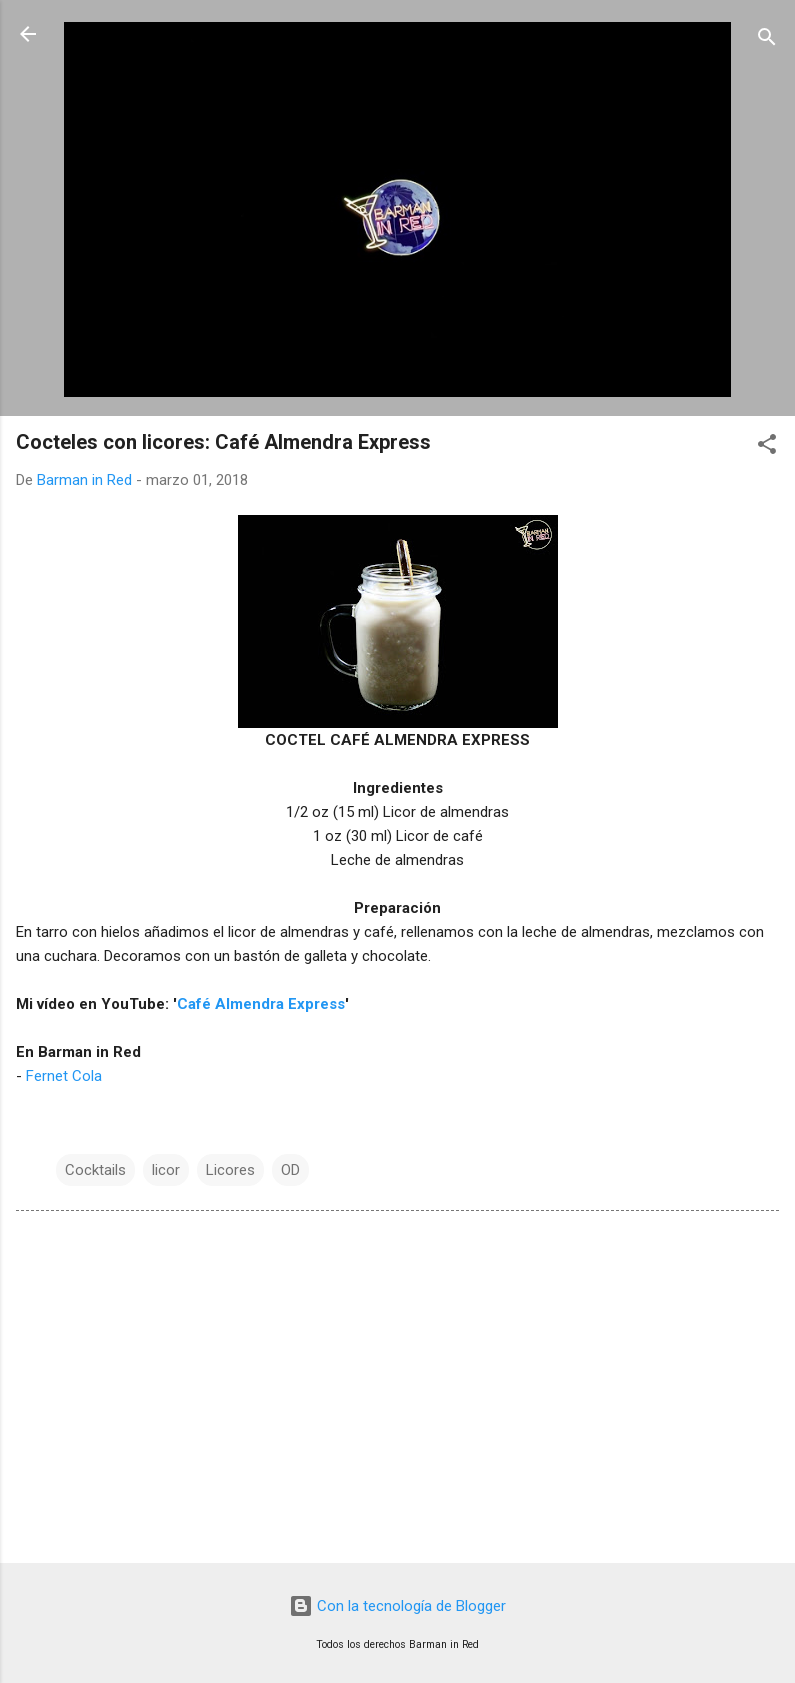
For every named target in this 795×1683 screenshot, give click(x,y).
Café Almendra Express (261, 1004)
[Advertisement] (397, 1391)
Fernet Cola (64, 1076)
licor (166, 1170)
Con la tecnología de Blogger (397, 1606)
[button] (767, 447)
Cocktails (95, 1170)
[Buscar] (767, 40)
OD (290, 1170)
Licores (230, 1170)
